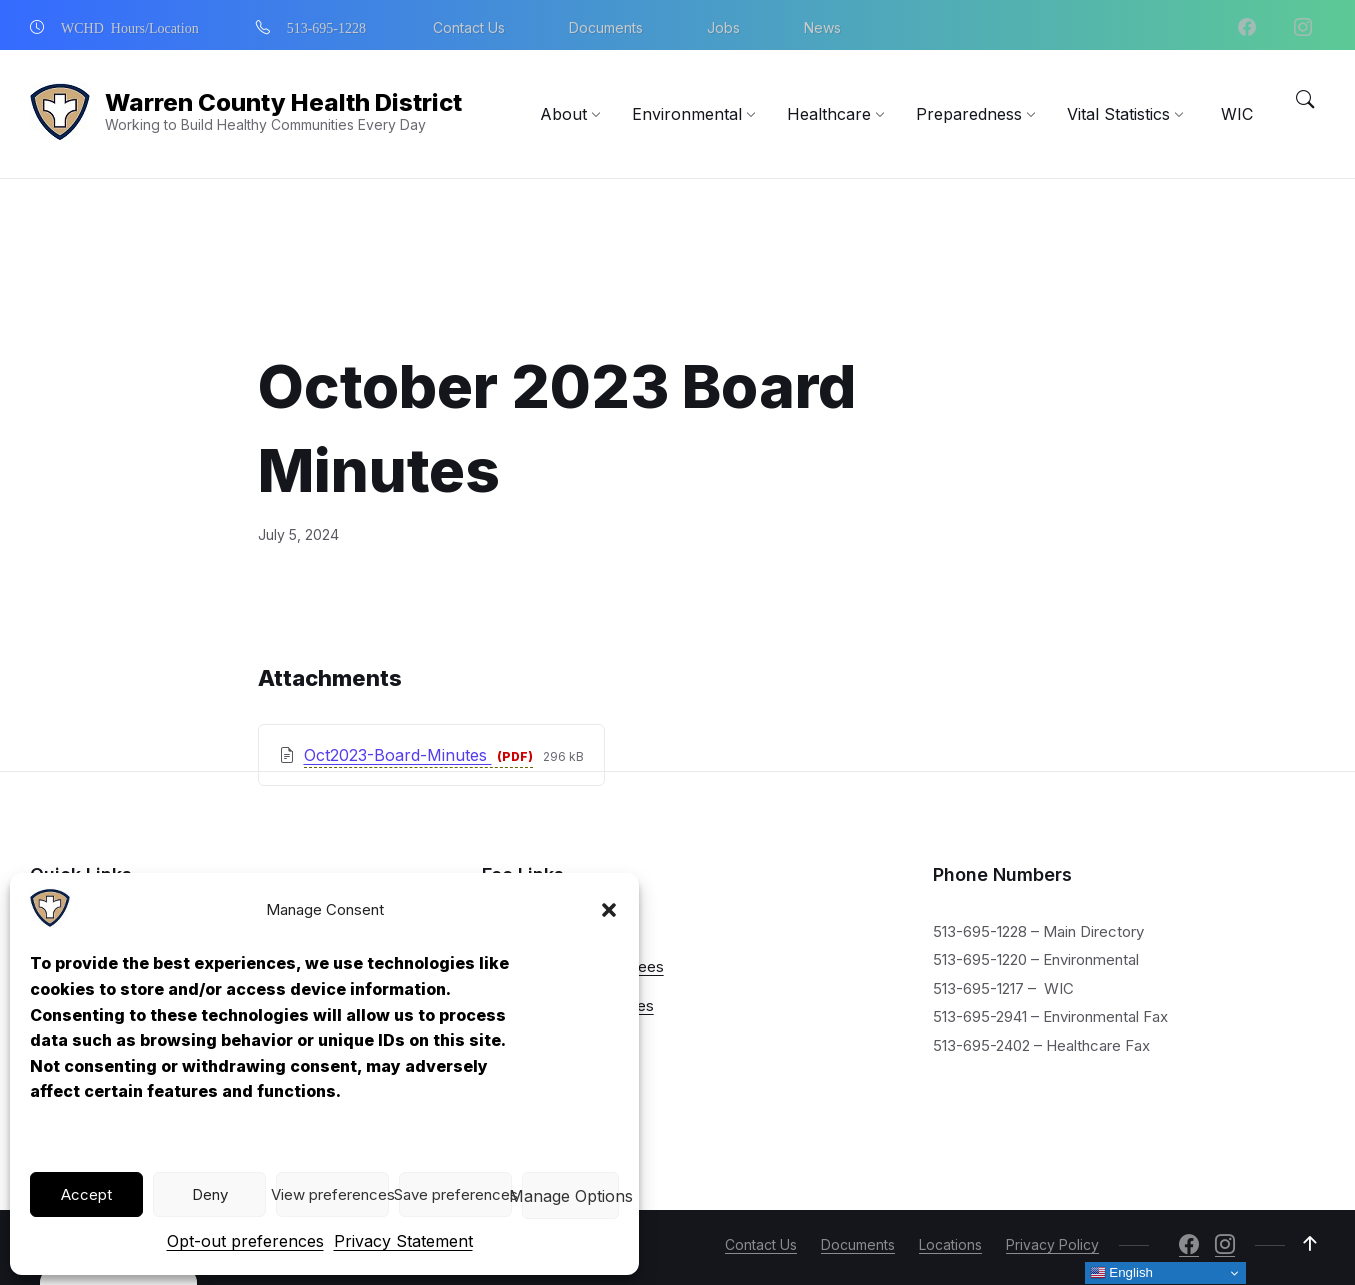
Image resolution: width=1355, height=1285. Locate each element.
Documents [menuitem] (606, 27)
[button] (609, 910)
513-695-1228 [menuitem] (326, 27)
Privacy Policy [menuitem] (1052, 1244)
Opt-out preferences (245, 1241)
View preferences (332, 1194)
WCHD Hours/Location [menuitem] (130, 27)
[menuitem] (563, 114)
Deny (210, 1194)
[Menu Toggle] (1305, 100)
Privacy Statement (403, 1241)
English (1121, 1273)
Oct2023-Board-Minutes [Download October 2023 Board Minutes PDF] (398, 650)
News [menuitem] (822, 27)
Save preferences (455, 1194)
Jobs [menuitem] (723, 27)
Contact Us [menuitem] (469, 27)
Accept (86, 1194)
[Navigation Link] (50, 922)
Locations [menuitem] (950, 1244)
